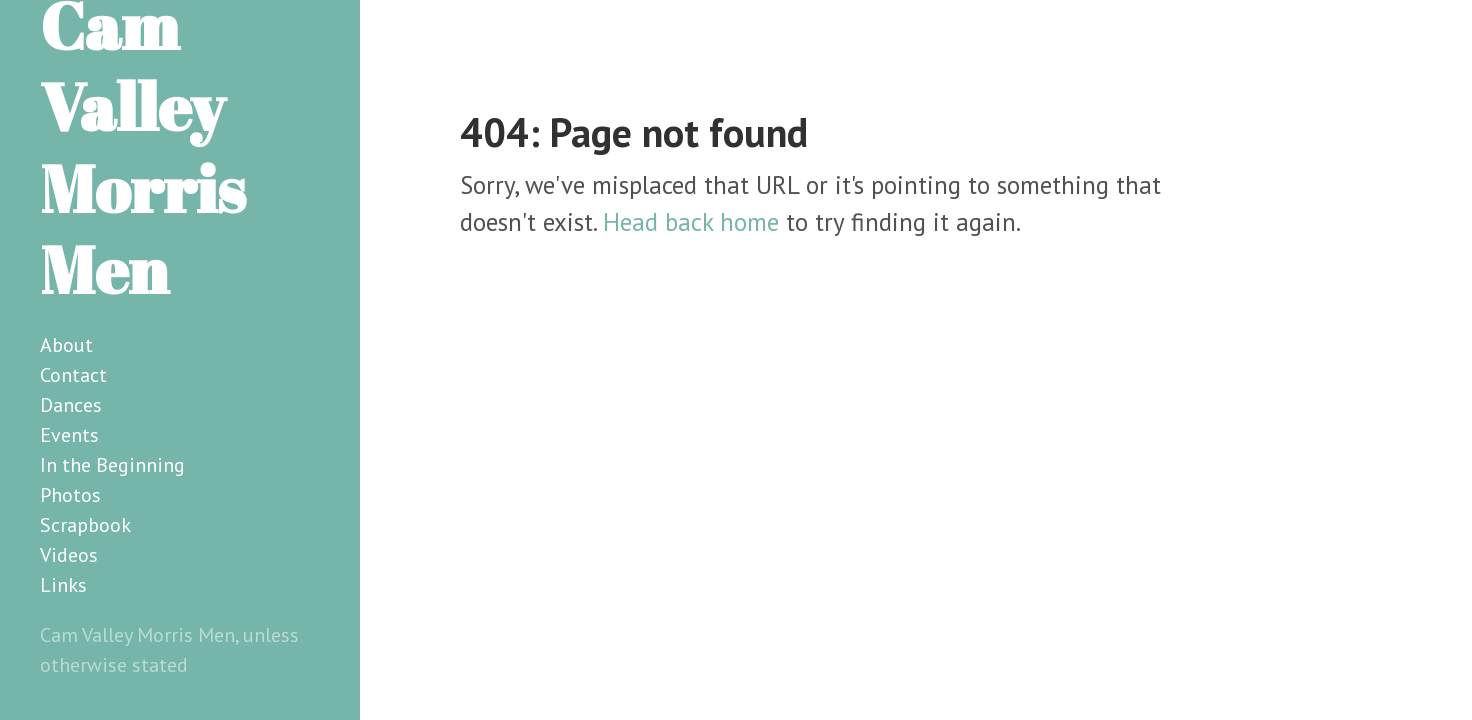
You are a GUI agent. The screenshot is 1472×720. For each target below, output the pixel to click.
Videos (69, 555)
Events (69, 435)
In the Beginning (112, 465)
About (66, 345)
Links (63, 585)
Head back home (691, 222)
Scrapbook (85, 525)
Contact (73, 375)
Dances (71, 405)
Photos (70, 495)
